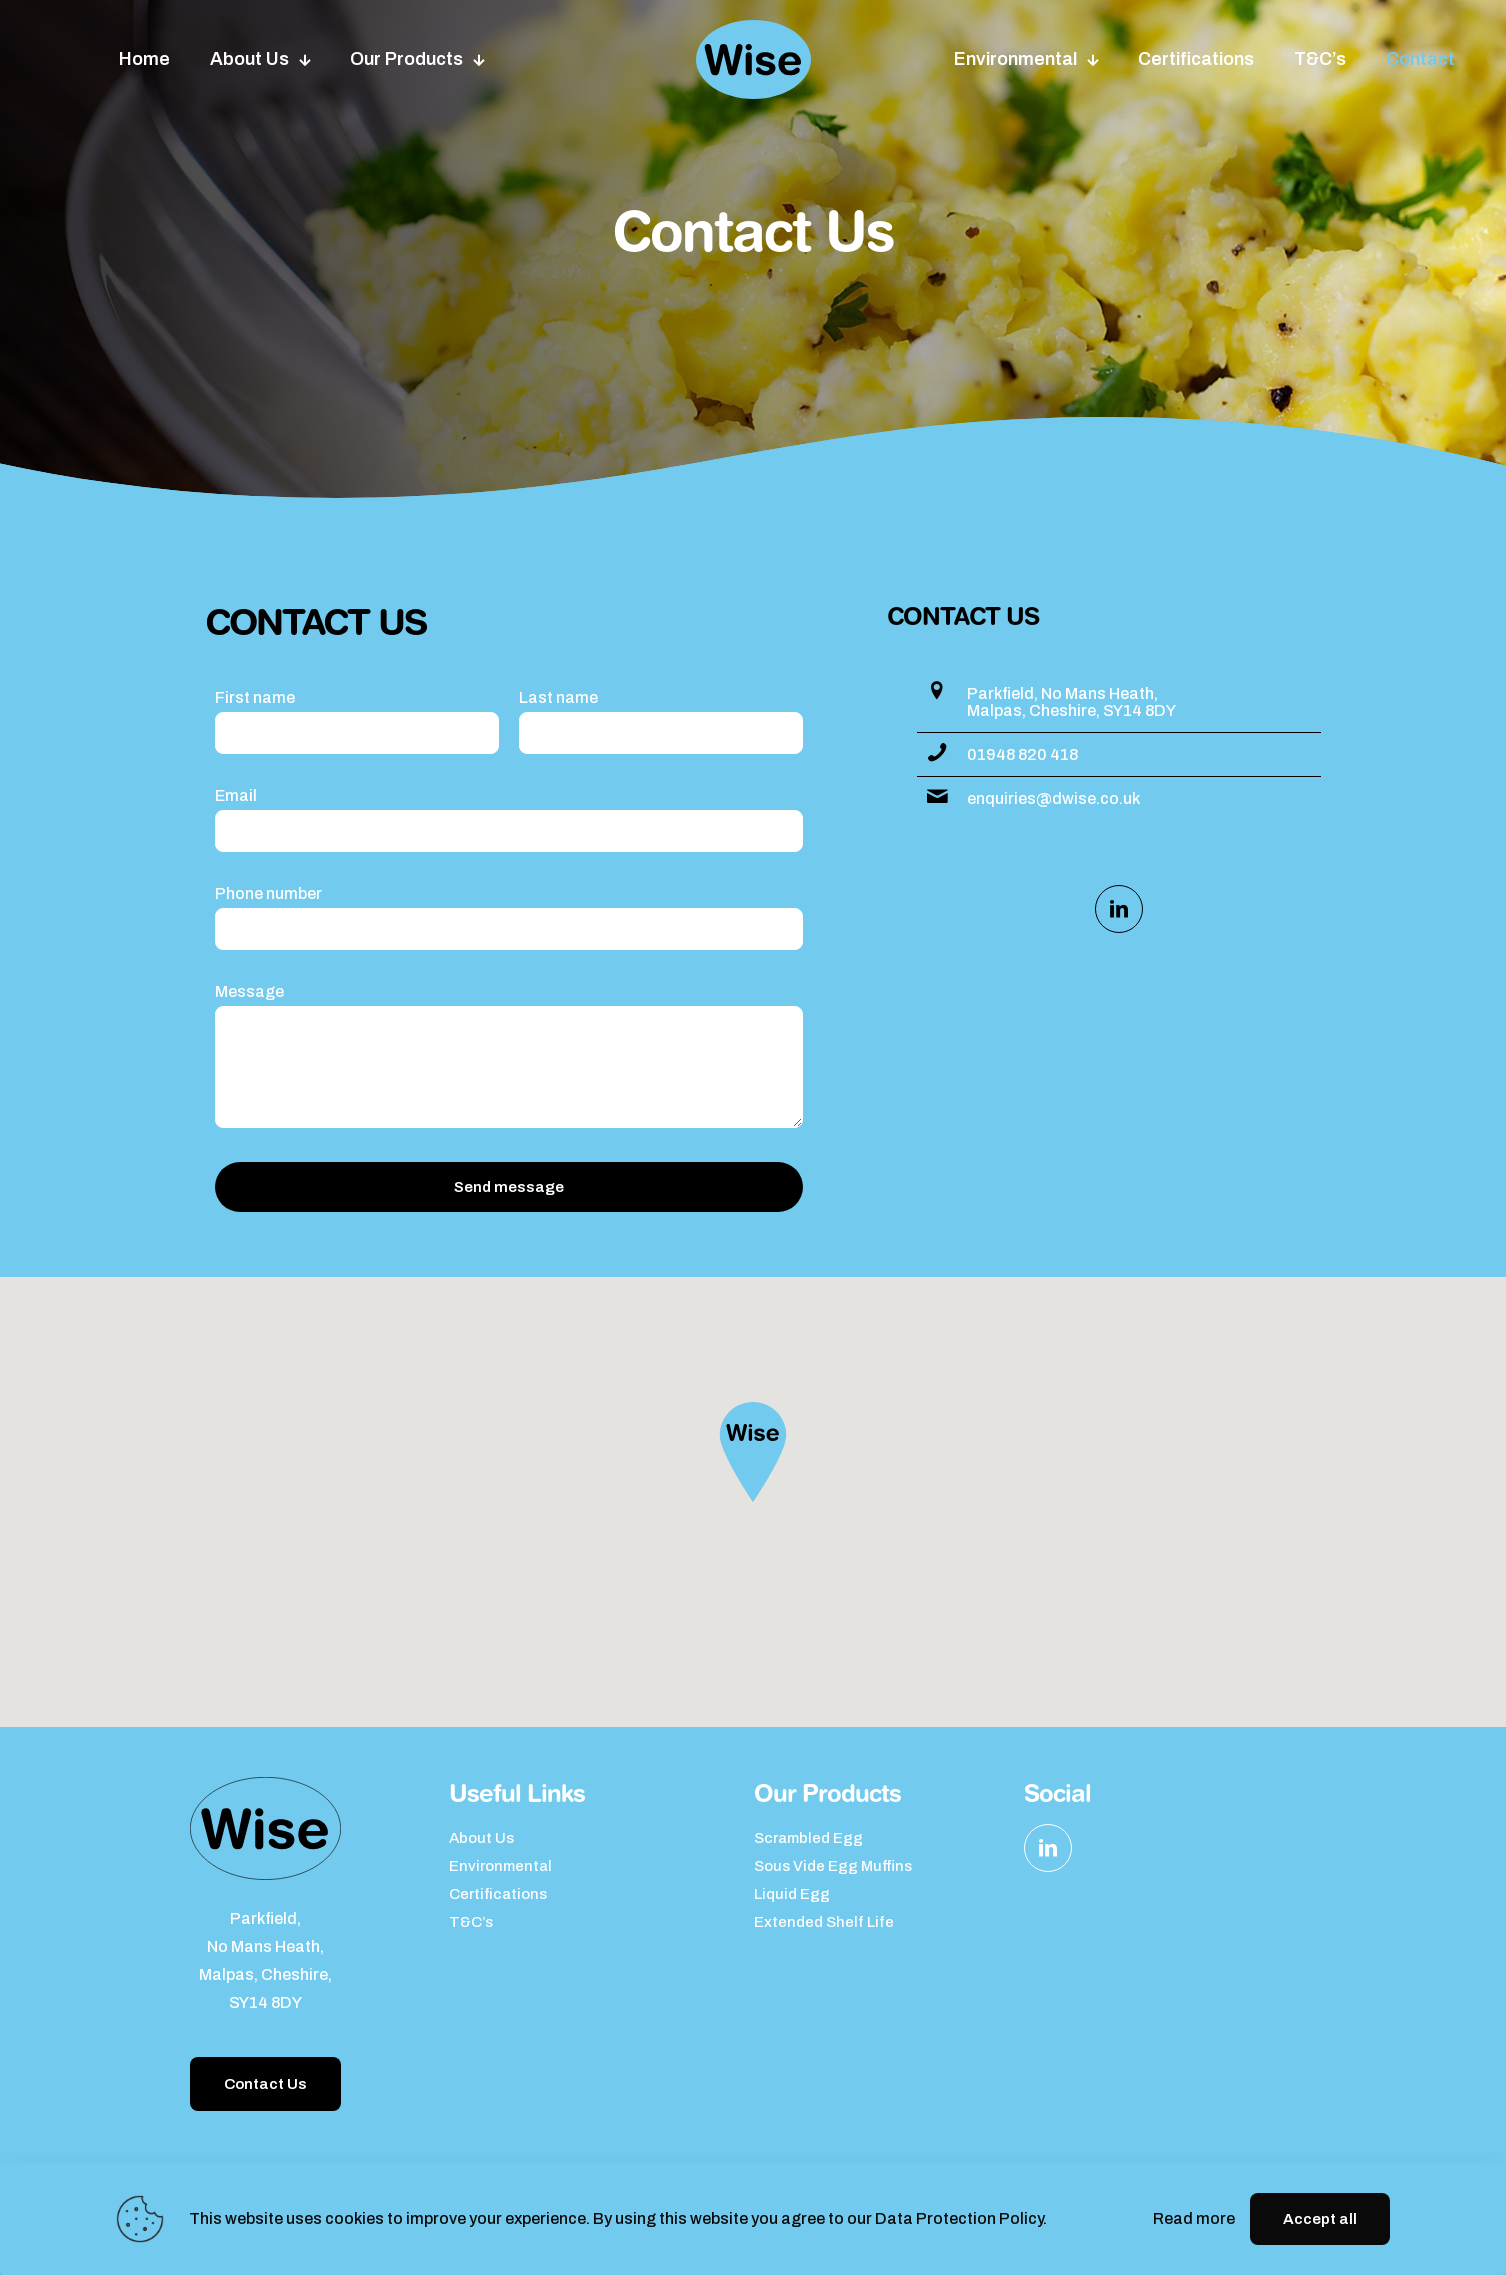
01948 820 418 (1022, 754)
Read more (1194, 2218)
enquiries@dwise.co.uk (1053, 798)
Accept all (1320, 2219)
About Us (481, 1838)
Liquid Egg (792, 1894)
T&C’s (471, 1922)
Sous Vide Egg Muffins (833, 1866)
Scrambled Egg (808, 1838)
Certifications (498, 1894)
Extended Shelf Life (824, 1922)
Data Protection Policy (959, 2218)
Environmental (500, 1866)
